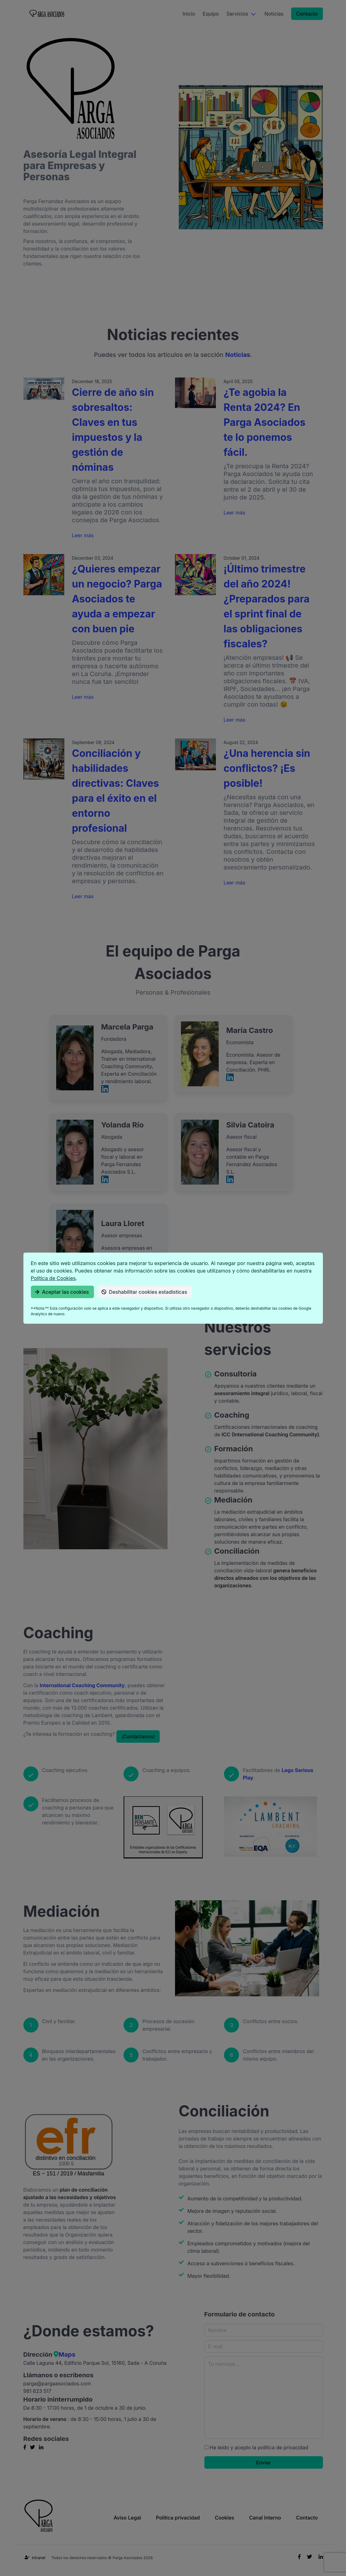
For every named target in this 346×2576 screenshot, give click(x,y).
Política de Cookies (53, 1278)
